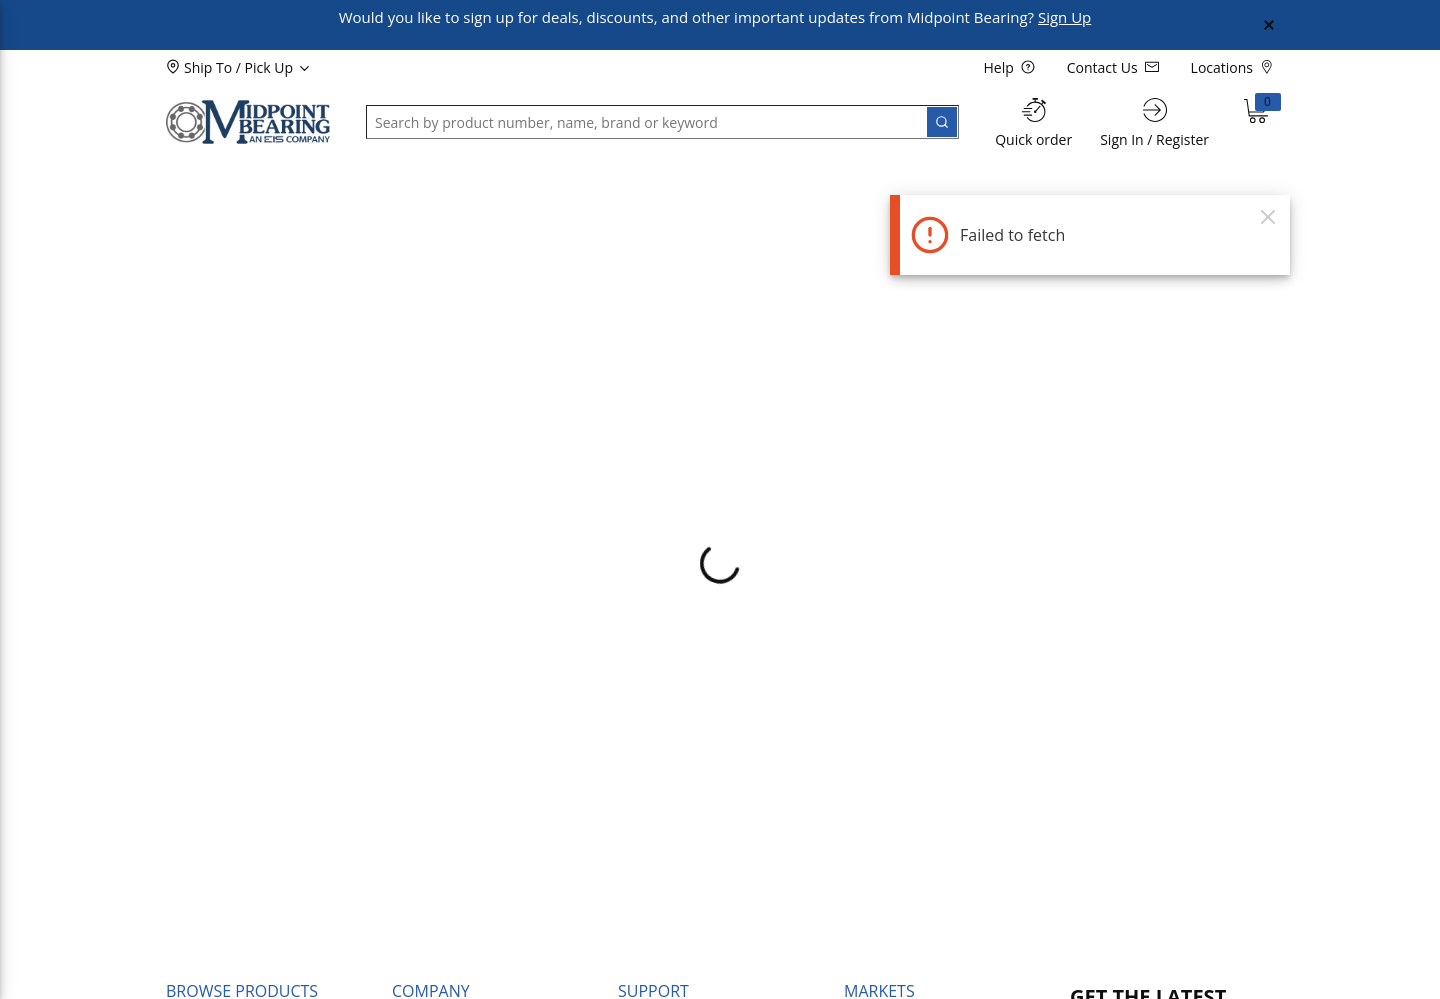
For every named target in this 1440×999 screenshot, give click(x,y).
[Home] (248, 122)
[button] (216, 177)
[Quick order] (1033, 122)
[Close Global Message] (1269, 25)
